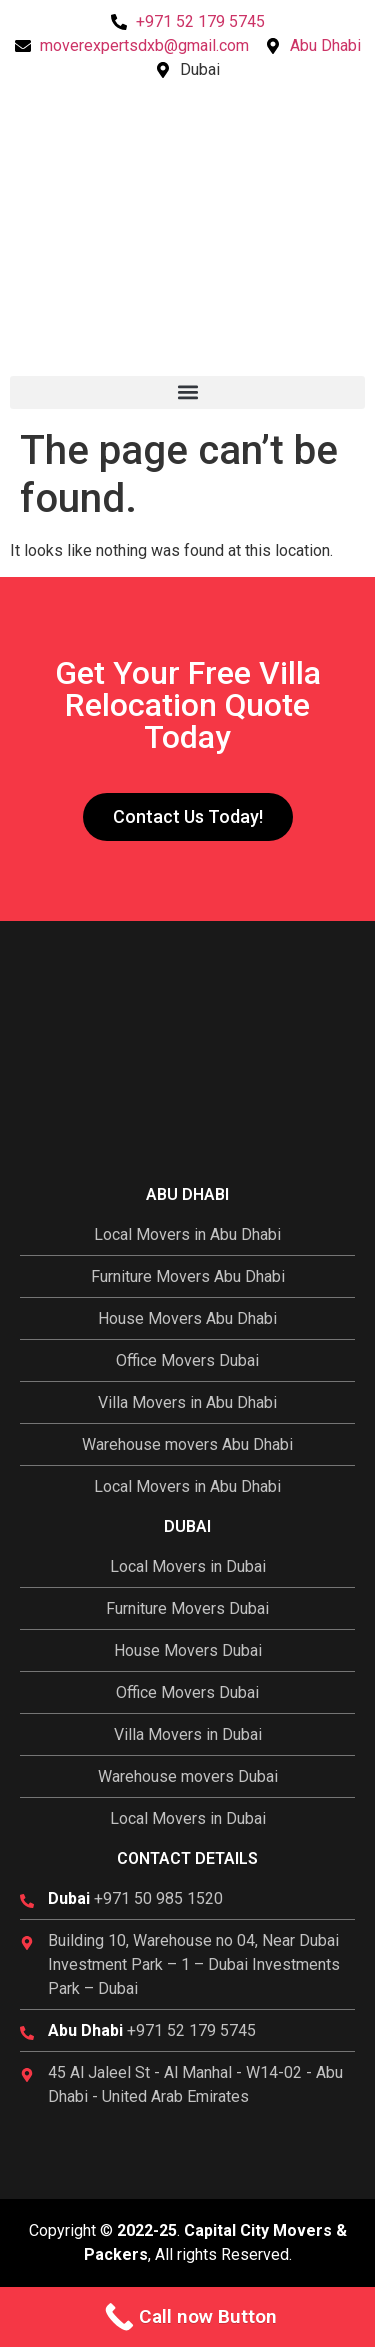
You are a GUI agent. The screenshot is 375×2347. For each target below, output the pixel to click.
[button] (187, 392)
